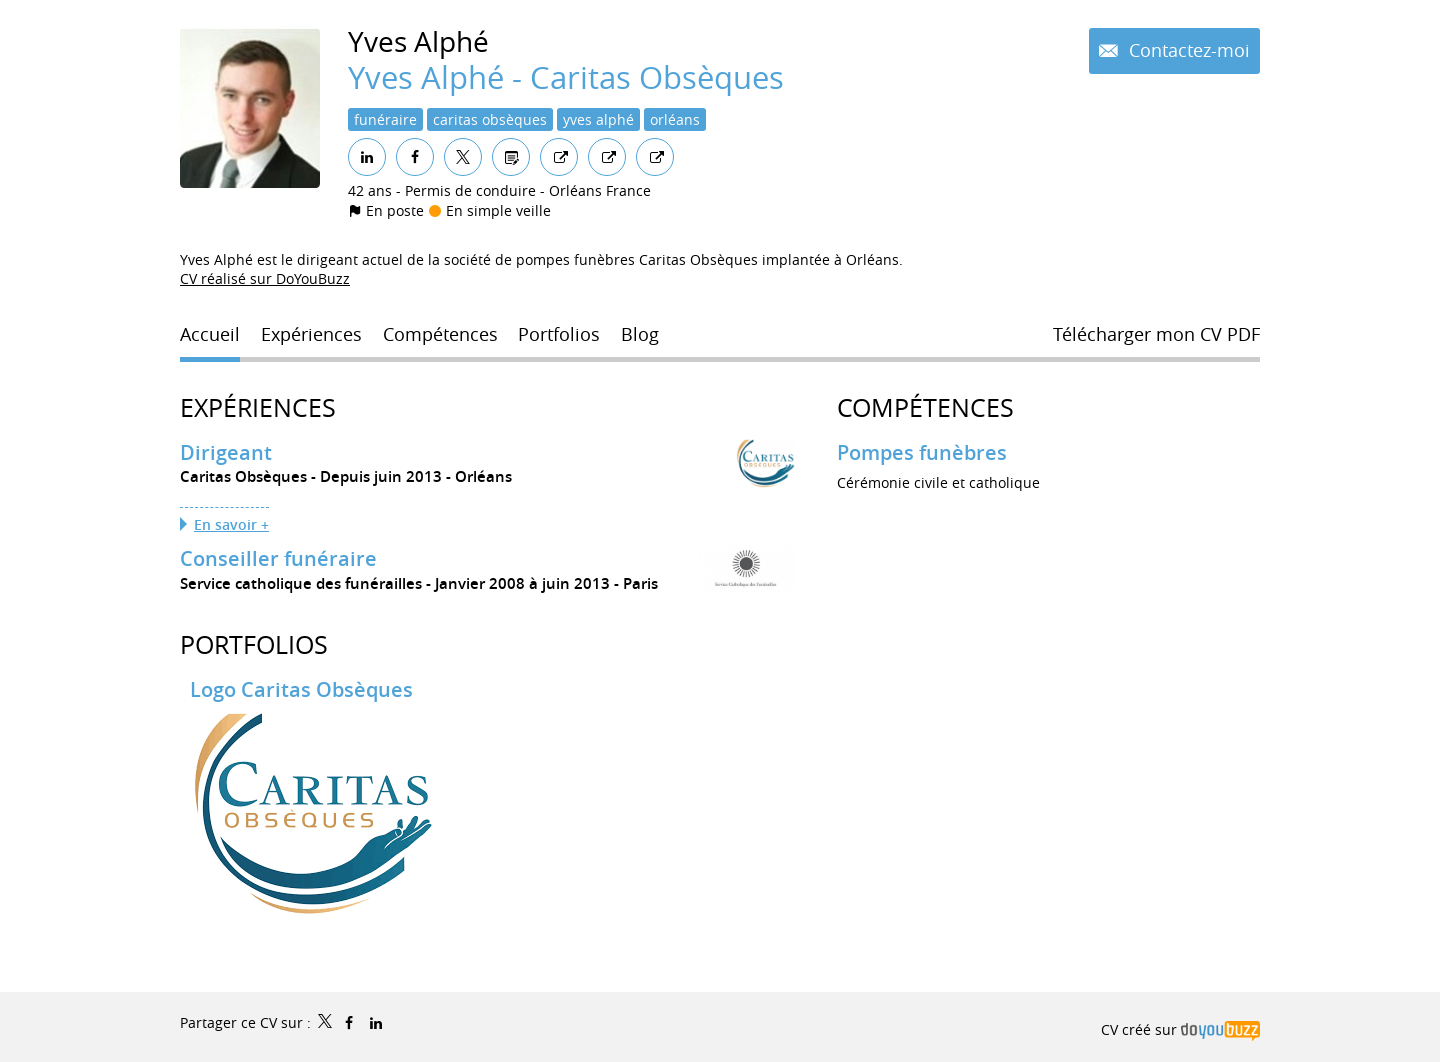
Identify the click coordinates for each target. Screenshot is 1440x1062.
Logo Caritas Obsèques (301, 689)
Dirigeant (226, 452)
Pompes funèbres (922, 452)
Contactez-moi (1187, 50)
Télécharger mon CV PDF (1156, 334)
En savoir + (231, 524)
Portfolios (254, 644)
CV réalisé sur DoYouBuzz (265, 278)
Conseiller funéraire (278, 558)
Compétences (925, 407)
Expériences (258, 407)
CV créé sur (1180, 1029)
